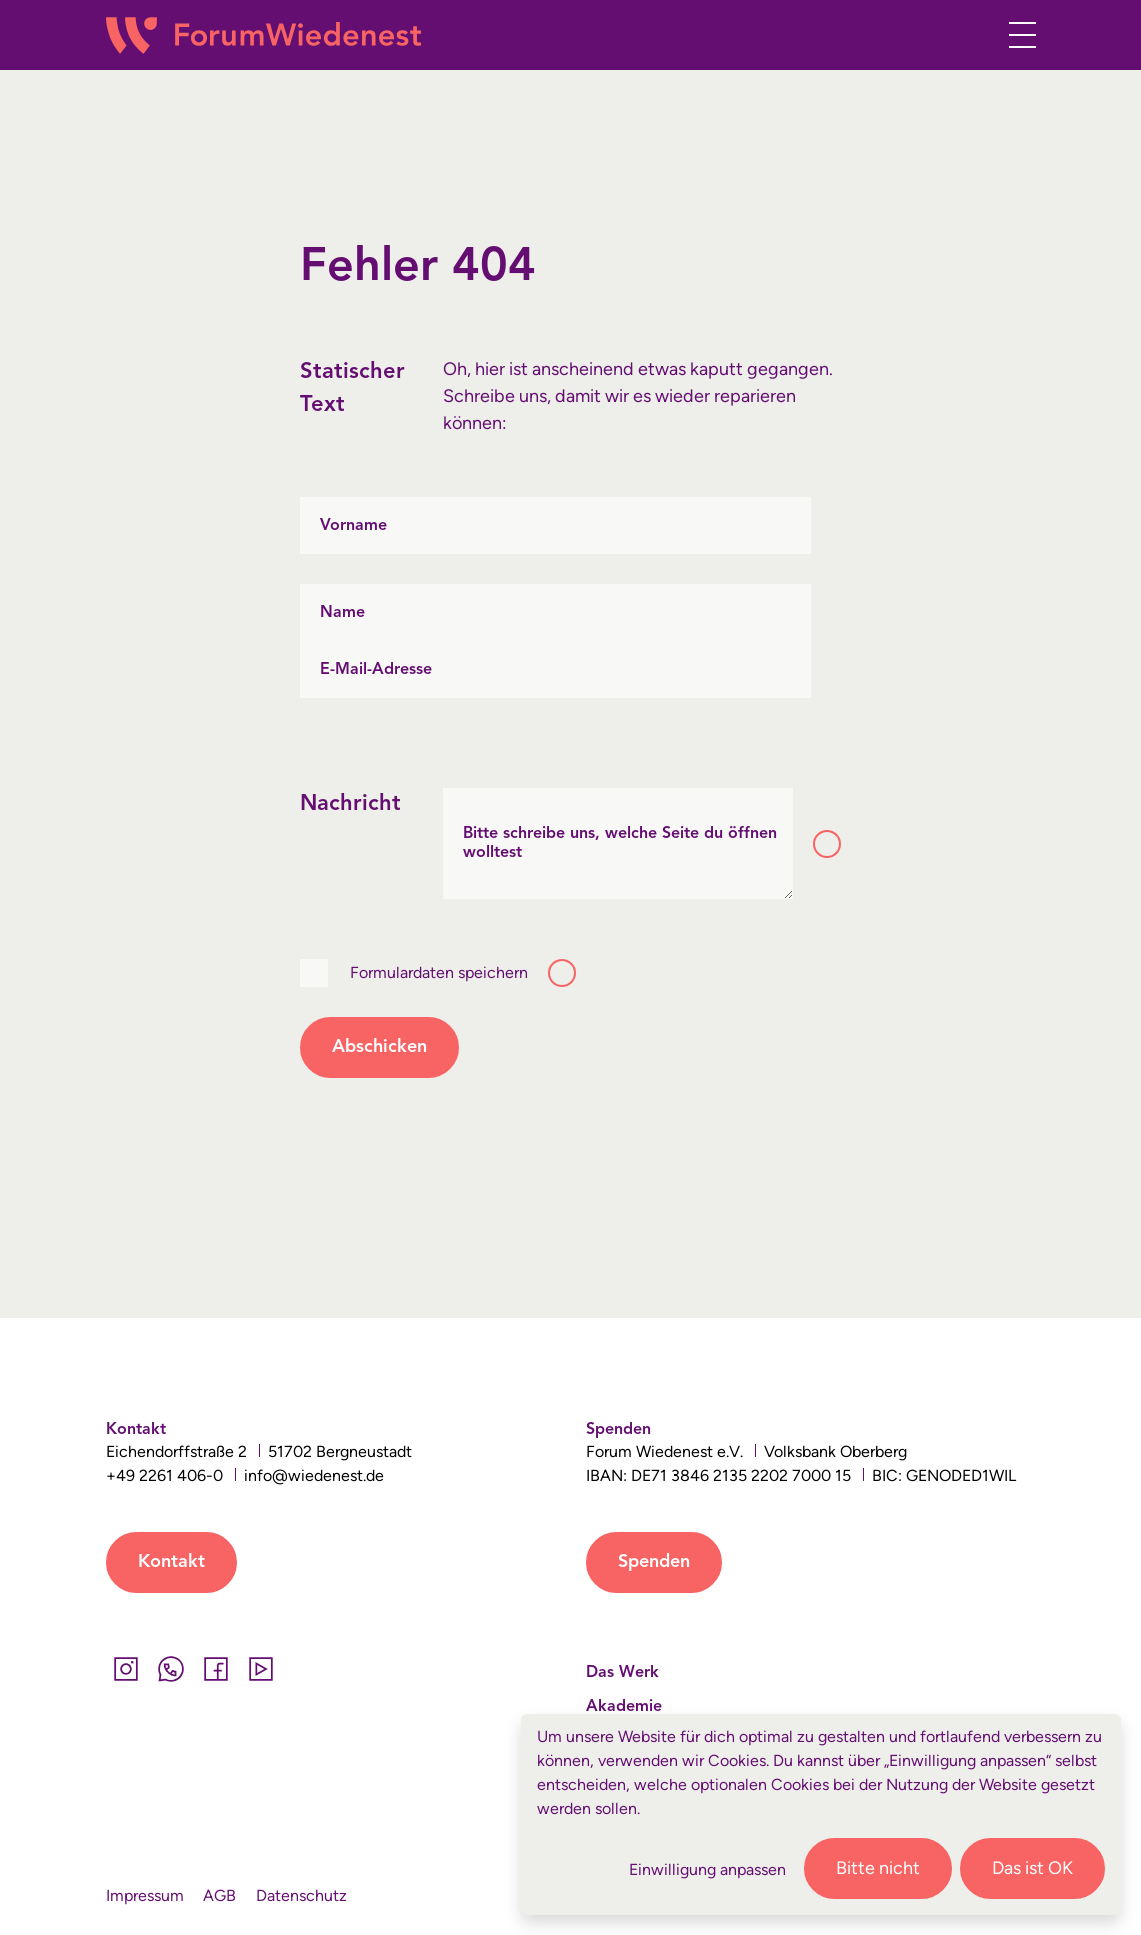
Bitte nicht (878, 1868)
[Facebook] (216, 1669)
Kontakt (171, 1562)
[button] (973, 38)
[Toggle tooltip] (827, 844)
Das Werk (622, 1673)
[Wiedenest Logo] (263, 35)
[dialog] (821, 1814)
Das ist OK (1032, 1868)
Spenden (654, 1562)
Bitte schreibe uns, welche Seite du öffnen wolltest (620, 843)
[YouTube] (261, 1669)
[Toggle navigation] (1016, 35)
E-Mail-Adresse (376, 669)
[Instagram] (126, 1669)
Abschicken (379, 1047)
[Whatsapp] (171, 1669)
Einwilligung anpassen (707, 1869)
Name (342, 612)
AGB (219, 1895)
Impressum (145, 1895)
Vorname (353, 525)
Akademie (624, 1707)
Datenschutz (301, 1895)
